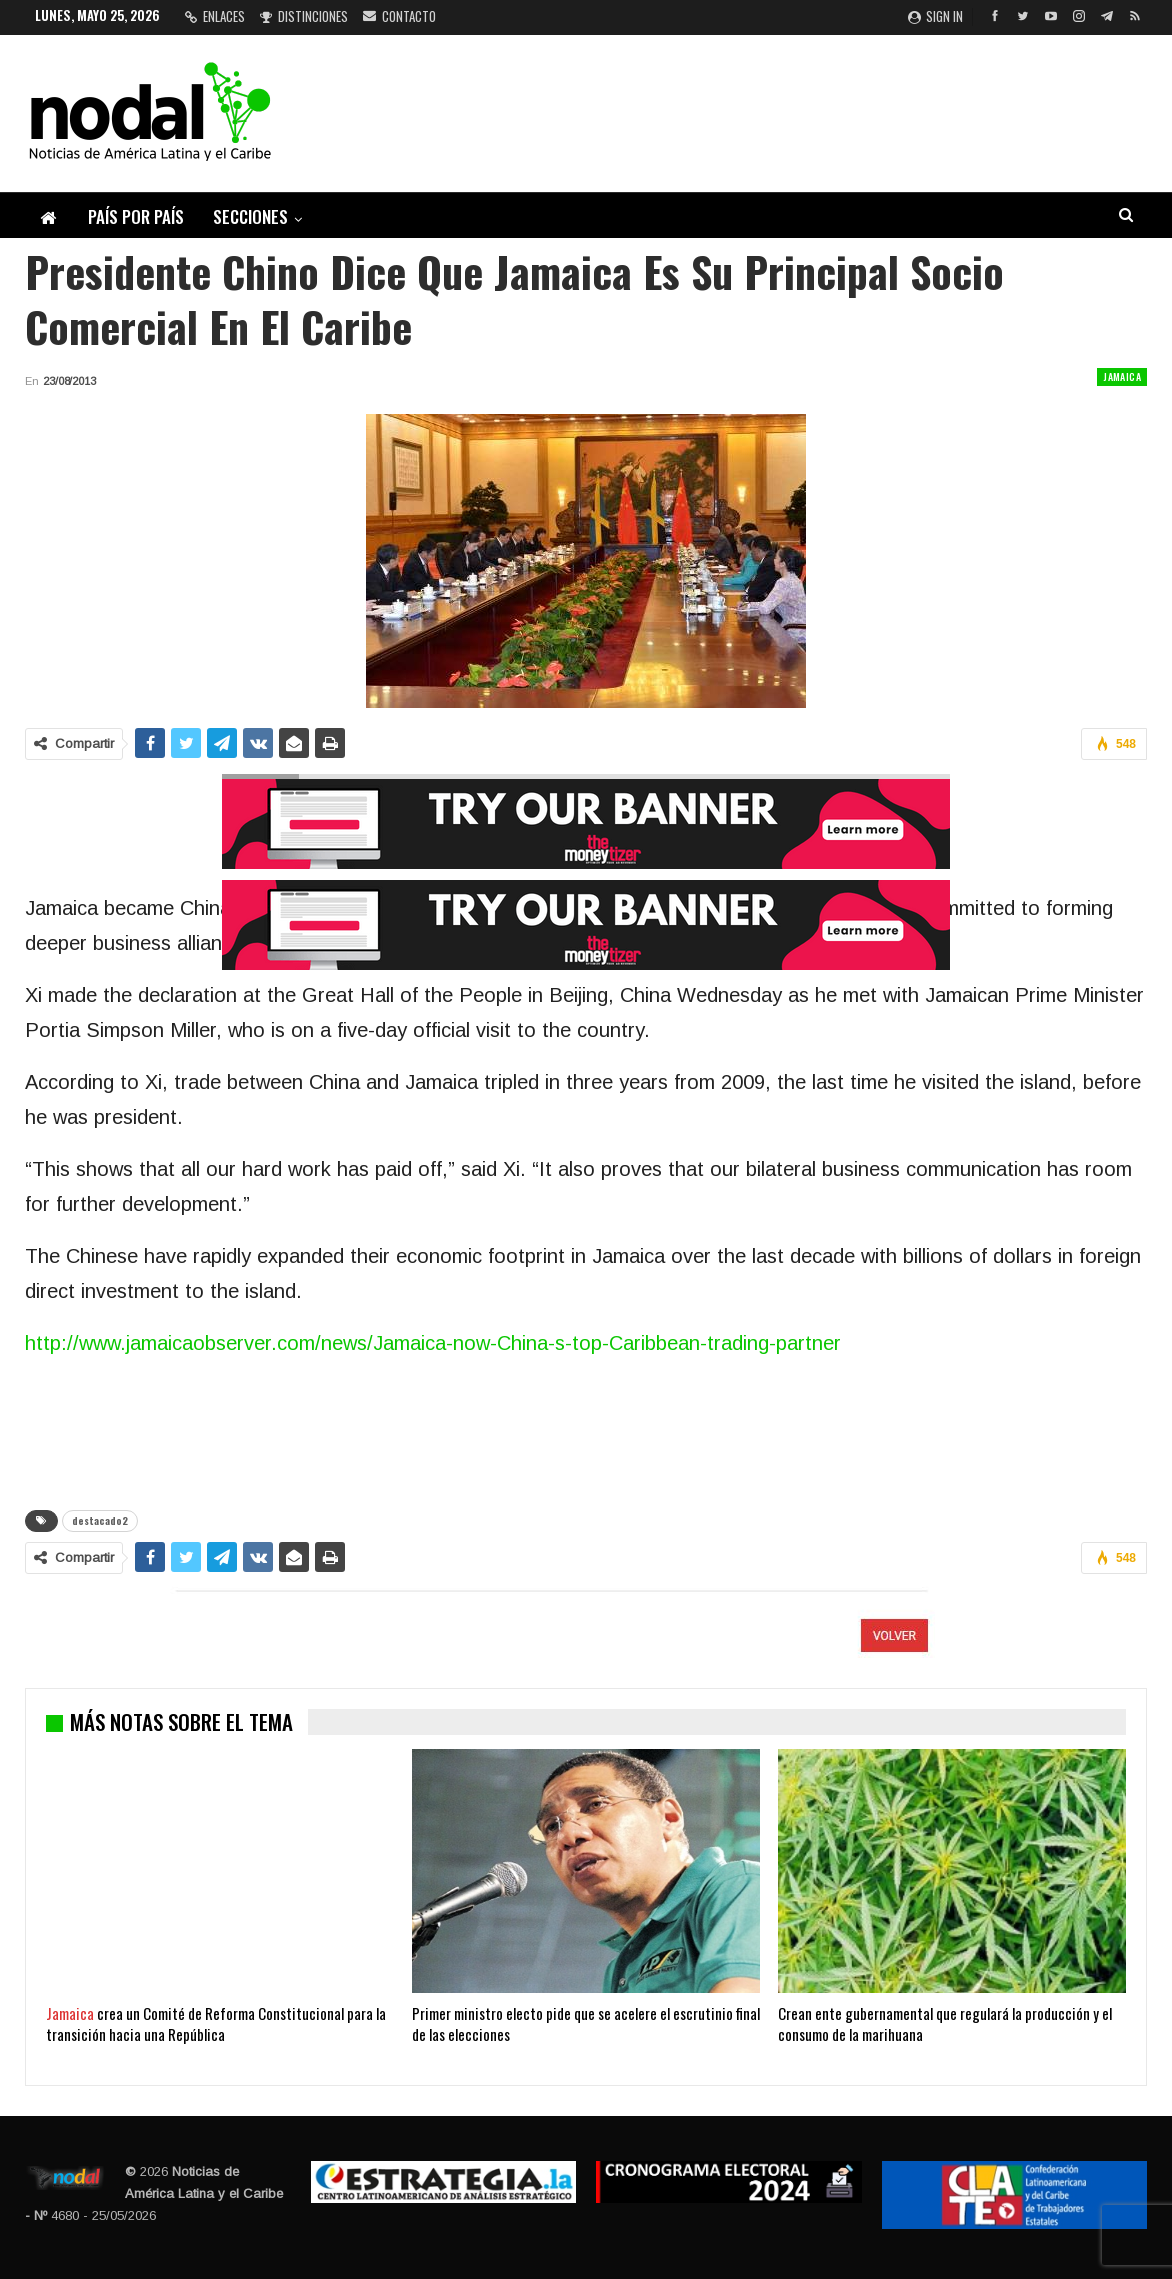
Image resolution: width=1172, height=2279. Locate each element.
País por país (136, 216)
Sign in (935, 16)
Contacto (399, 16)
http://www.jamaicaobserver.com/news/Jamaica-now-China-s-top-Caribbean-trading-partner (433, 1343)
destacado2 (100, 1520)
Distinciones (304, 16)
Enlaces (215, 16)
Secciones (250, 216)
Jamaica (1122, 376)
